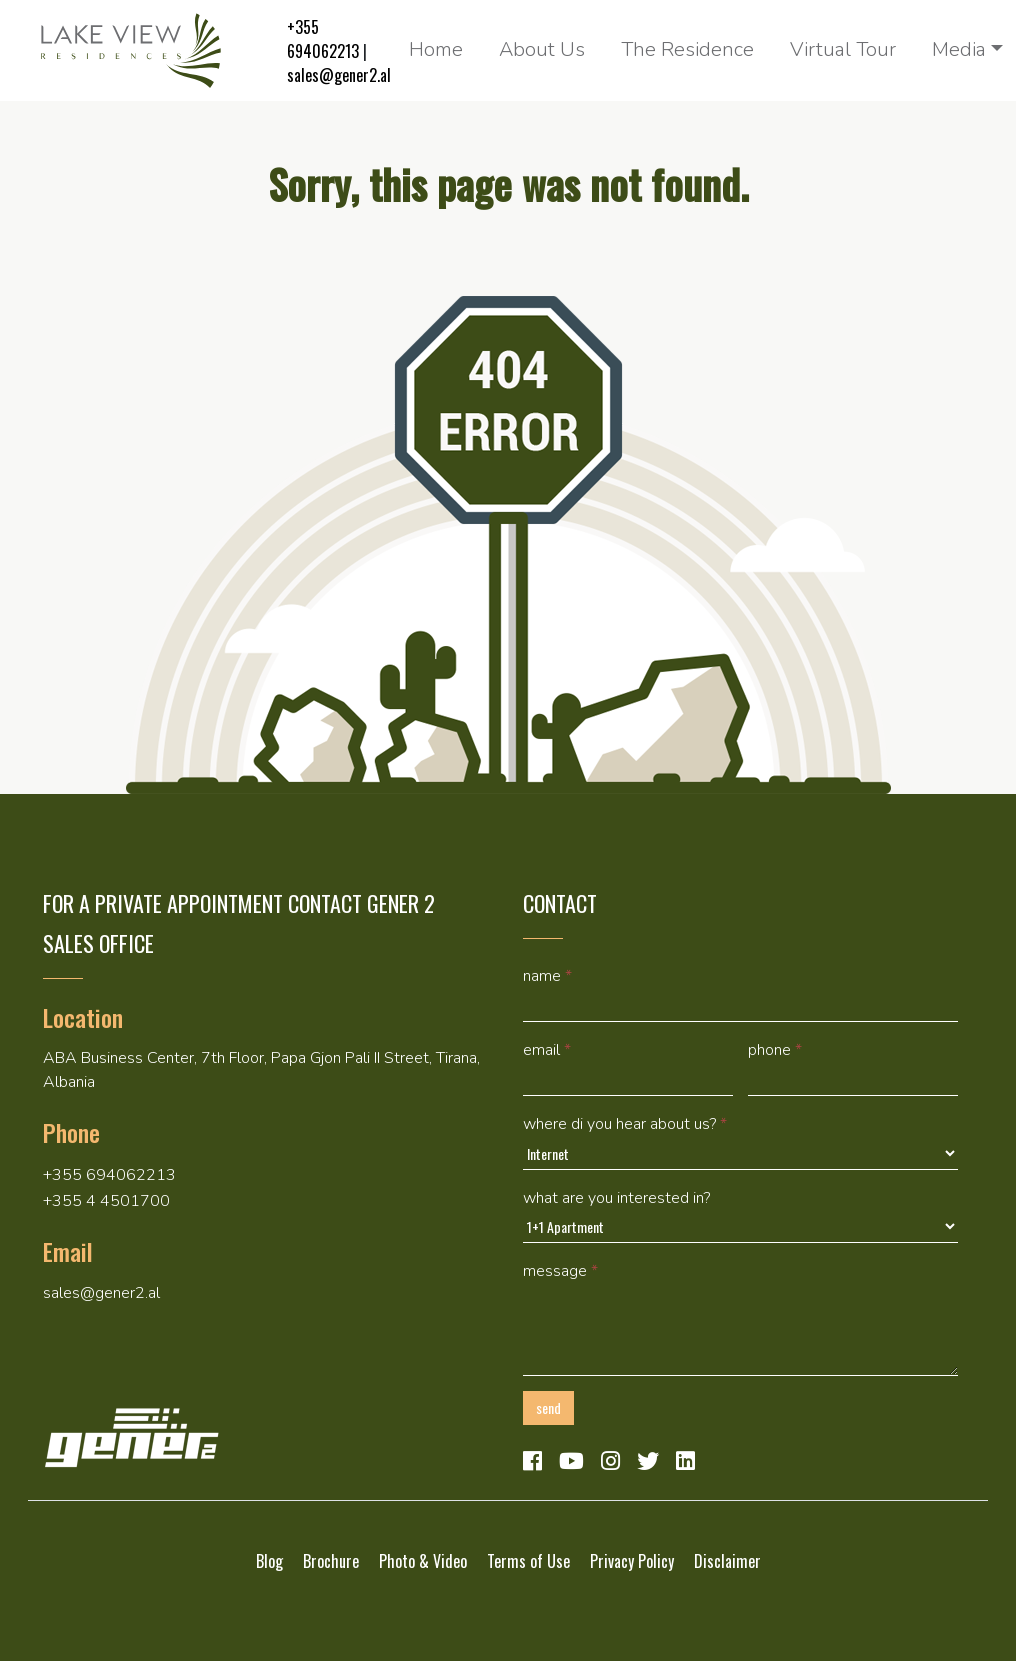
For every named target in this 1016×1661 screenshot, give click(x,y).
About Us (542, 49)
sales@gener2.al (339, 75)
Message (560, 1271)
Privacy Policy (632, 1561)
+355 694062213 (323, 39)
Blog (269, 1561)
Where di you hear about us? (625, 1124)
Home (436, 49)
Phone (775, 1050)
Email (547, 1050)
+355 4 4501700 (106, 1201)
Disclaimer (727, 1561)
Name (547, 976)
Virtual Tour (843, 49)
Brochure (331, 1561)
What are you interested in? (616, 1198)
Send (548, 1407)
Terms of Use (528, 1561)
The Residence (687, 49)
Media (959, 49)
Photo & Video (423, 1561)
